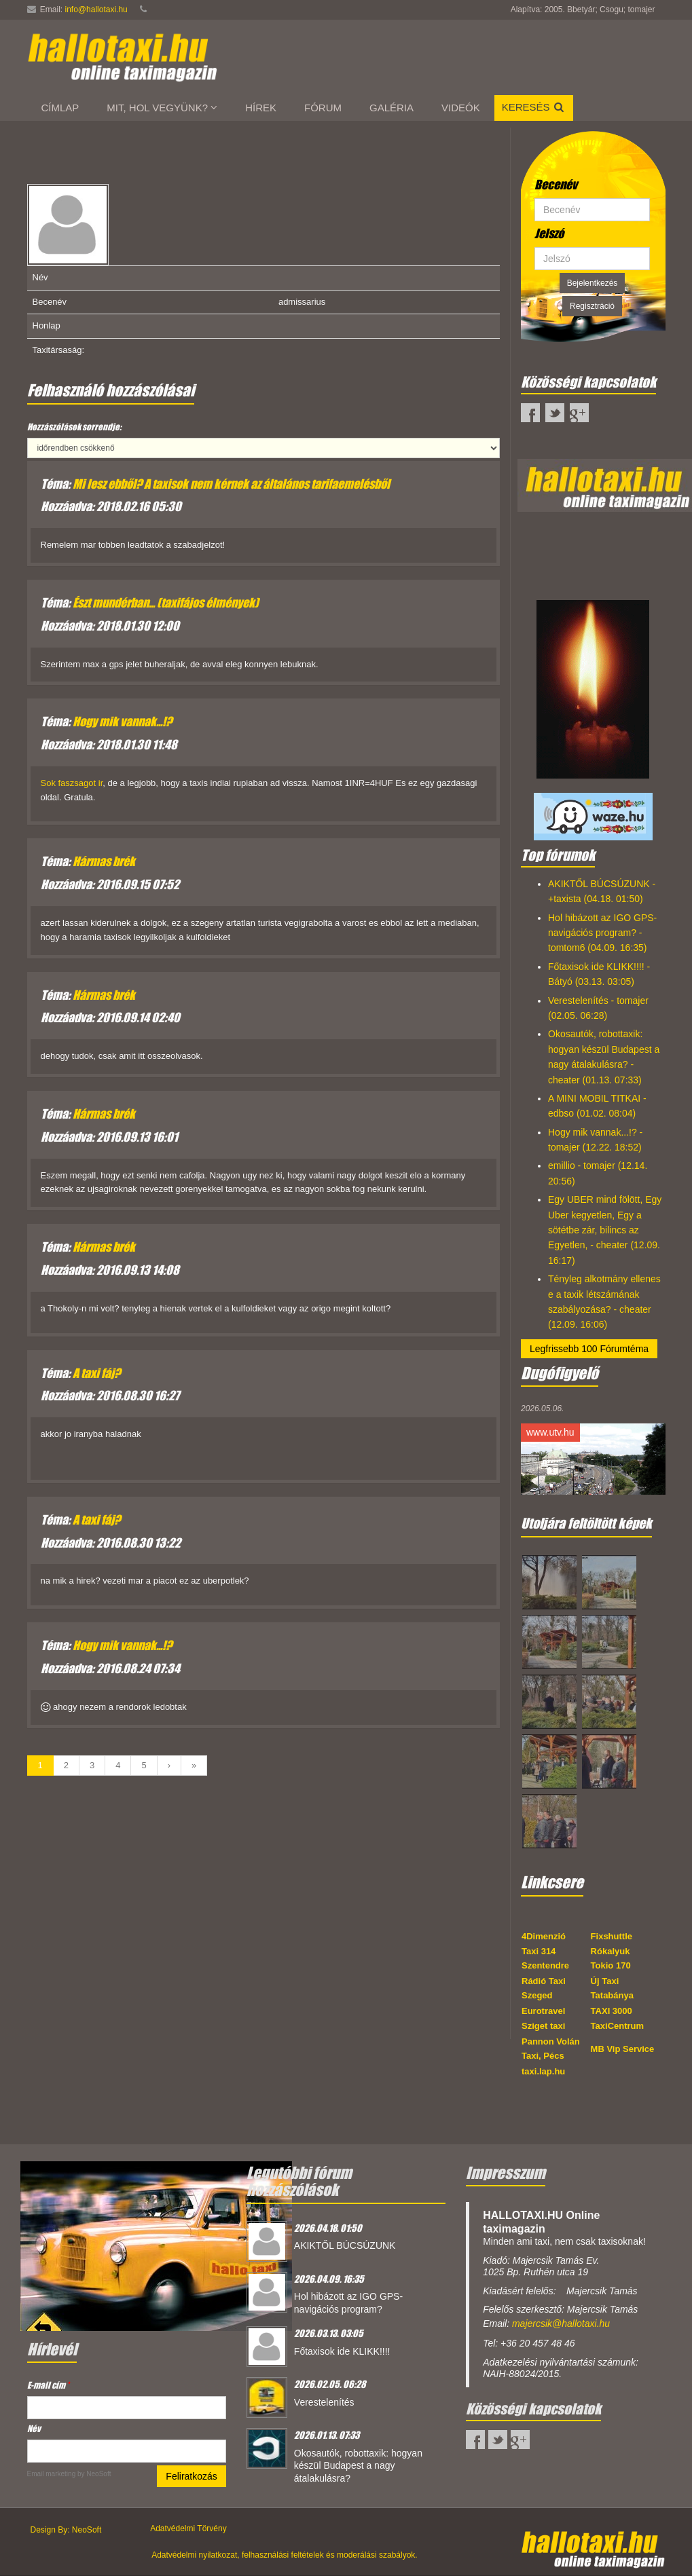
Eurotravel (543, 2011)
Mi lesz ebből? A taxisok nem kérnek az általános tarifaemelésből (231, 484)
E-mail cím (48, 2385)
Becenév (555, 184)
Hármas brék (104, 861)
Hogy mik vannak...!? (122, 721)
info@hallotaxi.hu (96, 9)
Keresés (534, 107)
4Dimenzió (544, 1936)
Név (34, 2428)
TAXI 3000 (611, 2011)
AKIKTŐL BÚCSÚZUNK (345, 2245)
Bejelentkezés (592, 283)
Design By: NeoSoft (66, 2530)
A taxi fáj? (96, 1373)
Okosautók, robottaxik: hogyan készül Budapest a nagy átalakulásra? (358, 2466)
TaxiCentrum (617, 2026)
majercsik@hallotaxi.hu (561, 2323)
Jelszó (549, 233)
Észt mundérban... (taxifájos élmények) (166, 602)
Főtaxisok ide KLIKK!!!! (342, 2351)
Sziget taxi (543, 2026)
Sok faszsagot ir (72, 783)
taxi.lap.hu (543, 2071)
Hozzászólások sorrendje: (74, 426)
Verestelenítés (324, 2402)
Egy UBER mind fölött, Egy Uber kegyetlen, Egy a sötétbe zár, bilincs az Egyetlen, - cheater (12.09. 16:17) (604, 1230)
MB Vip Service (623, 2049)
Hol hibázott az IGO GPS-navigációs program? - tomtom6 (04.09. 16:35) (602, 933)
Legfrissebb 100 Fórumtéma (589, 1348)
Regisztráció (592, 306)
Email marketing (51, 2474)
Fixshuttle (611, 1936)
